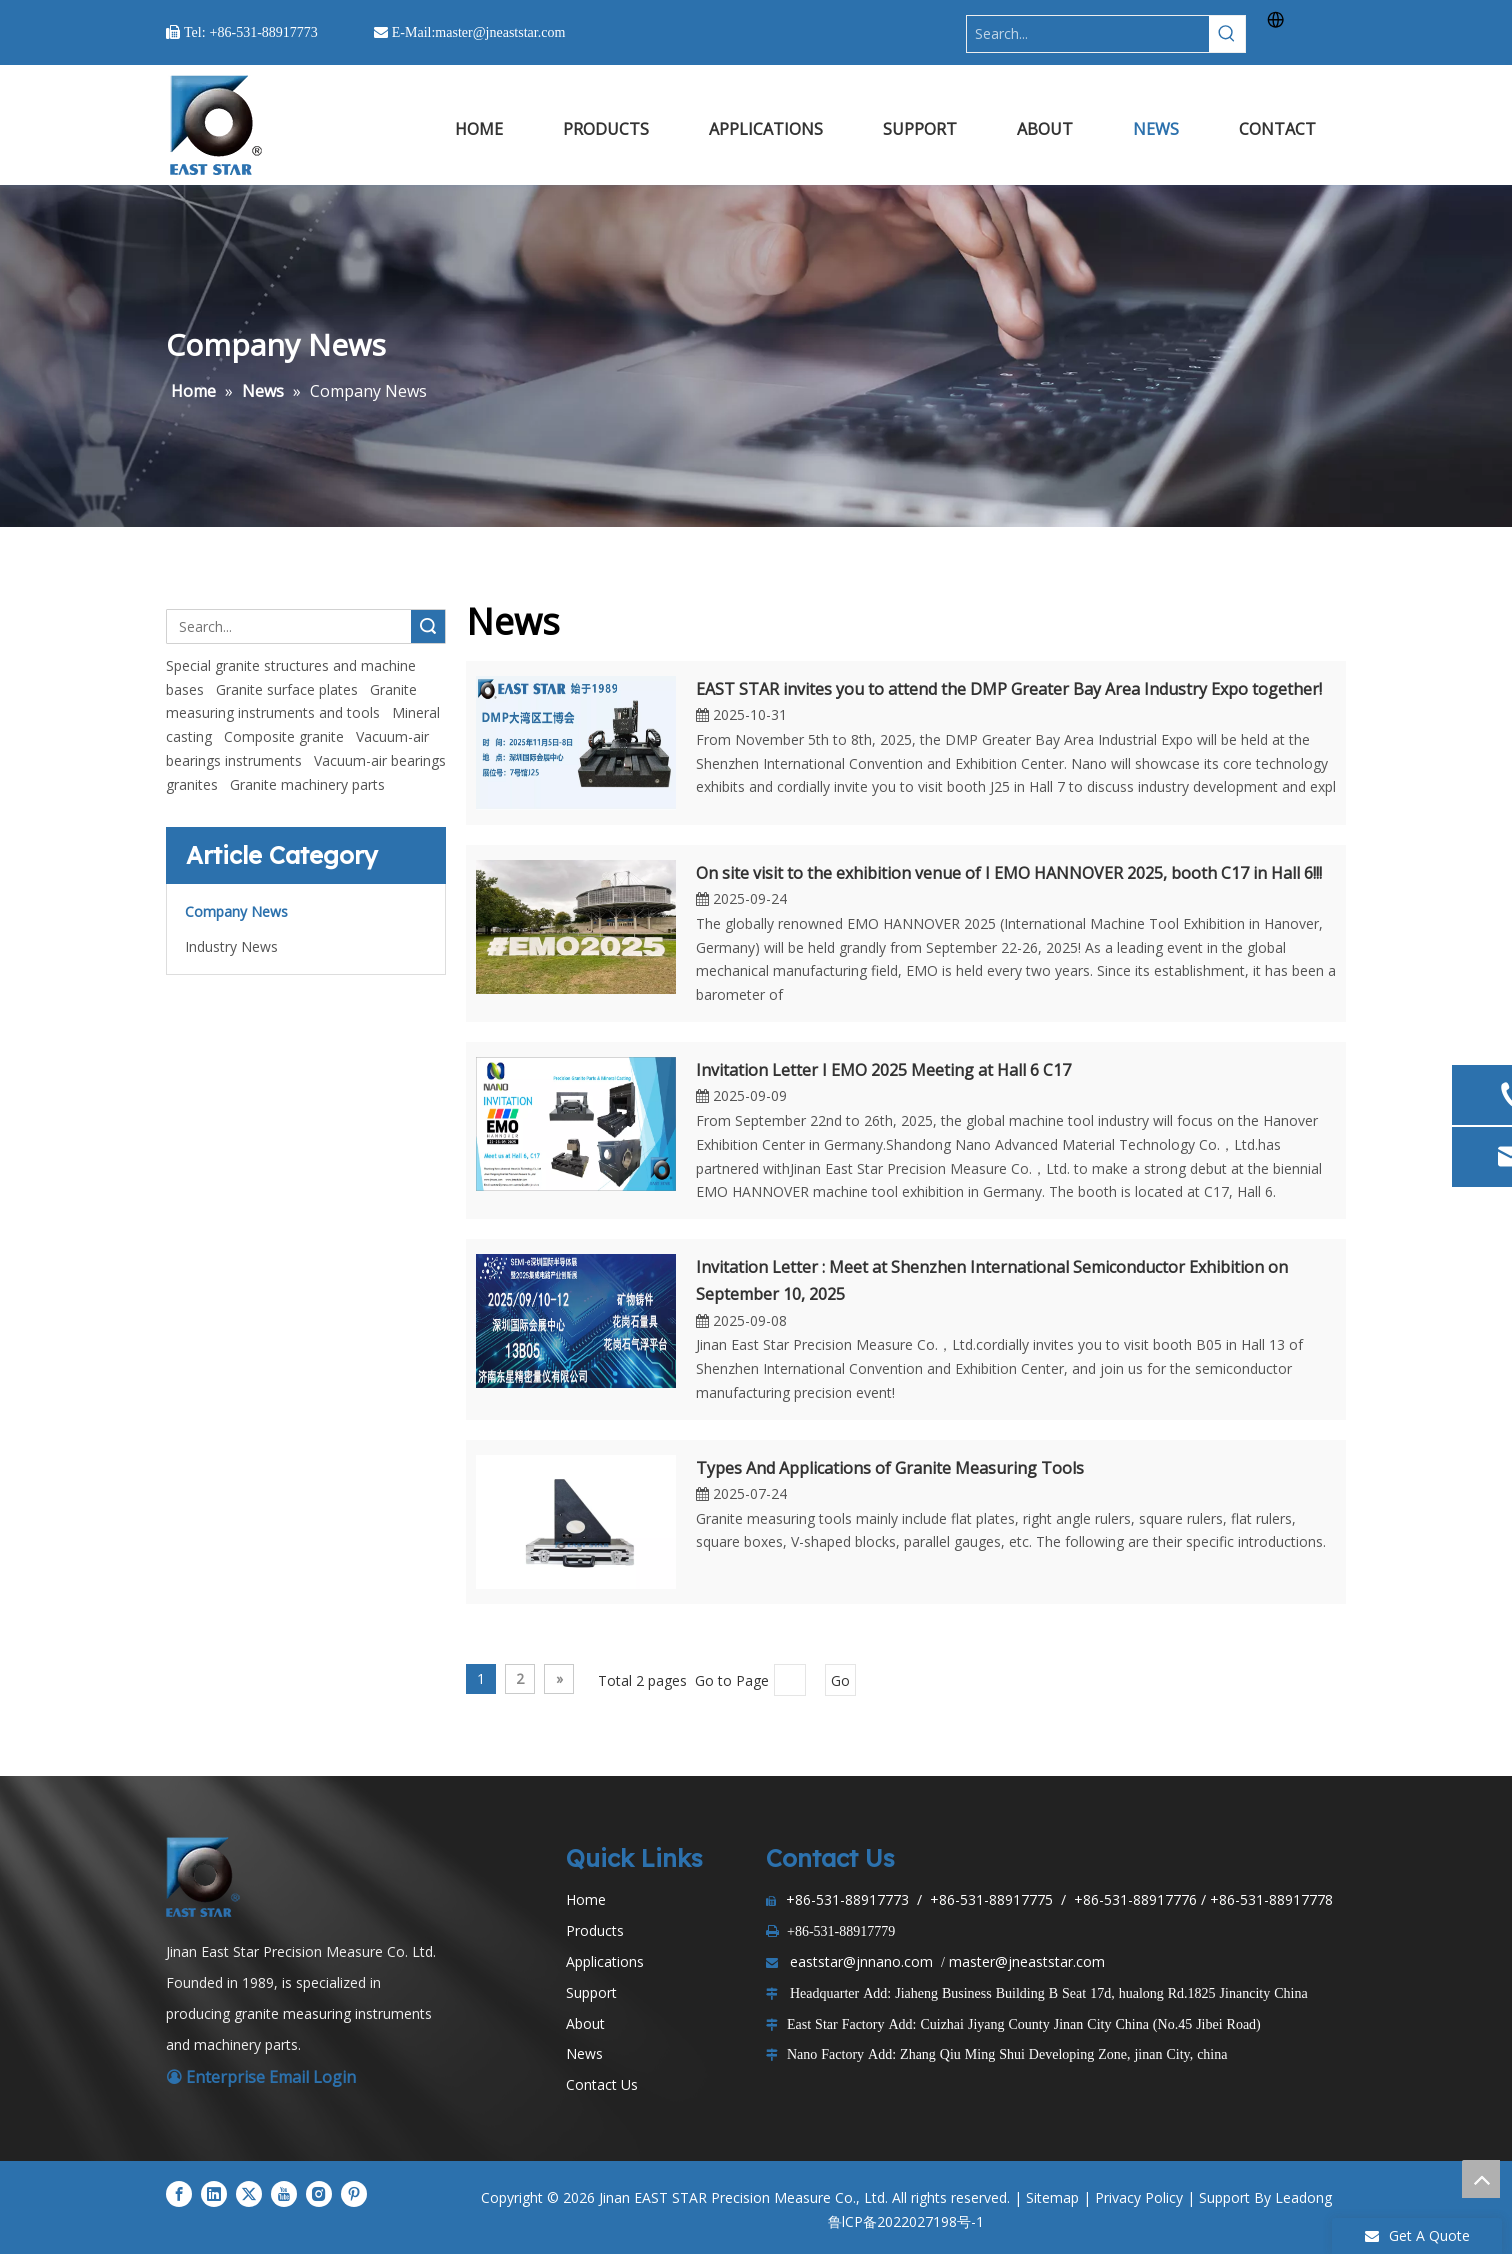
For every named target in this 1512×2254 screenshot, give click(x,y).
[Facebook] (179, 2194)
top (1481, 2179)
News (584, 2053)
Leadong (1303, 2197)
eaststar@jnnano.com (861, 1961)
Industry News (231, 946)
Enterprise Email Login (261, 2077)
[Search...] (1088, 34)
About (585, 2023)
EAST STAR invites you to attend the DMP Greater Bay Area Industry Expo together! (1009, 689)
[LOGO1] (206, 1877)
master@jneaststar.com (1027, 1961)
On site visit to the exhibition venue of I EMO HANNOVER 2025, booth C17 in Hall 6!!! (1009, 873)
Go (840, 1680)
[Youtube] (284, 2194)
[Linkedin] (214, 2194)
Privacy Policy (1139, 2197)
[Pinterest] (354, 2194)
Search (428, 626)
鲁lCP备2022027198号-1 (906, 2221)
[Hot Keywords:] (1227, 34)
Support (591, 1992)
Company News (236, 911)
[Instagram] (319, 2194)
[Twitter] (249, 2194)
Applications (605, 1961)
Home (586, 1899)
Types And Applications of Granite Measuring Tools (890, 1468)
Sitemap (1052, 2197)
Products (595, 1930)
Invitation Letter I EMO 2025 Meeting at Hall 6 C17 (883, 1070)
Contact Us (602, 2084)
